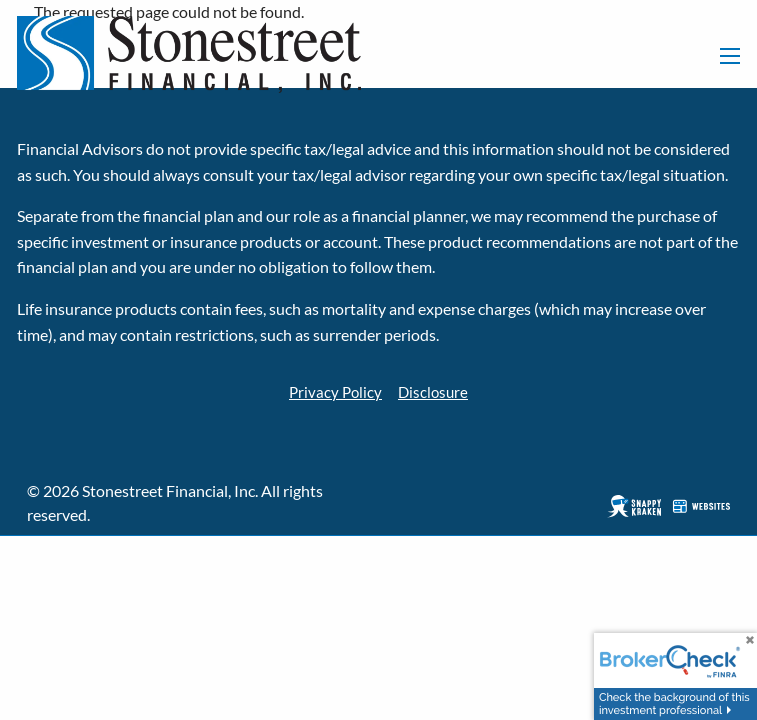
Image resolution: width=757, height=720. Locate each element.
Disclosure (434, 391)
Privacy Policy (334, 391)
